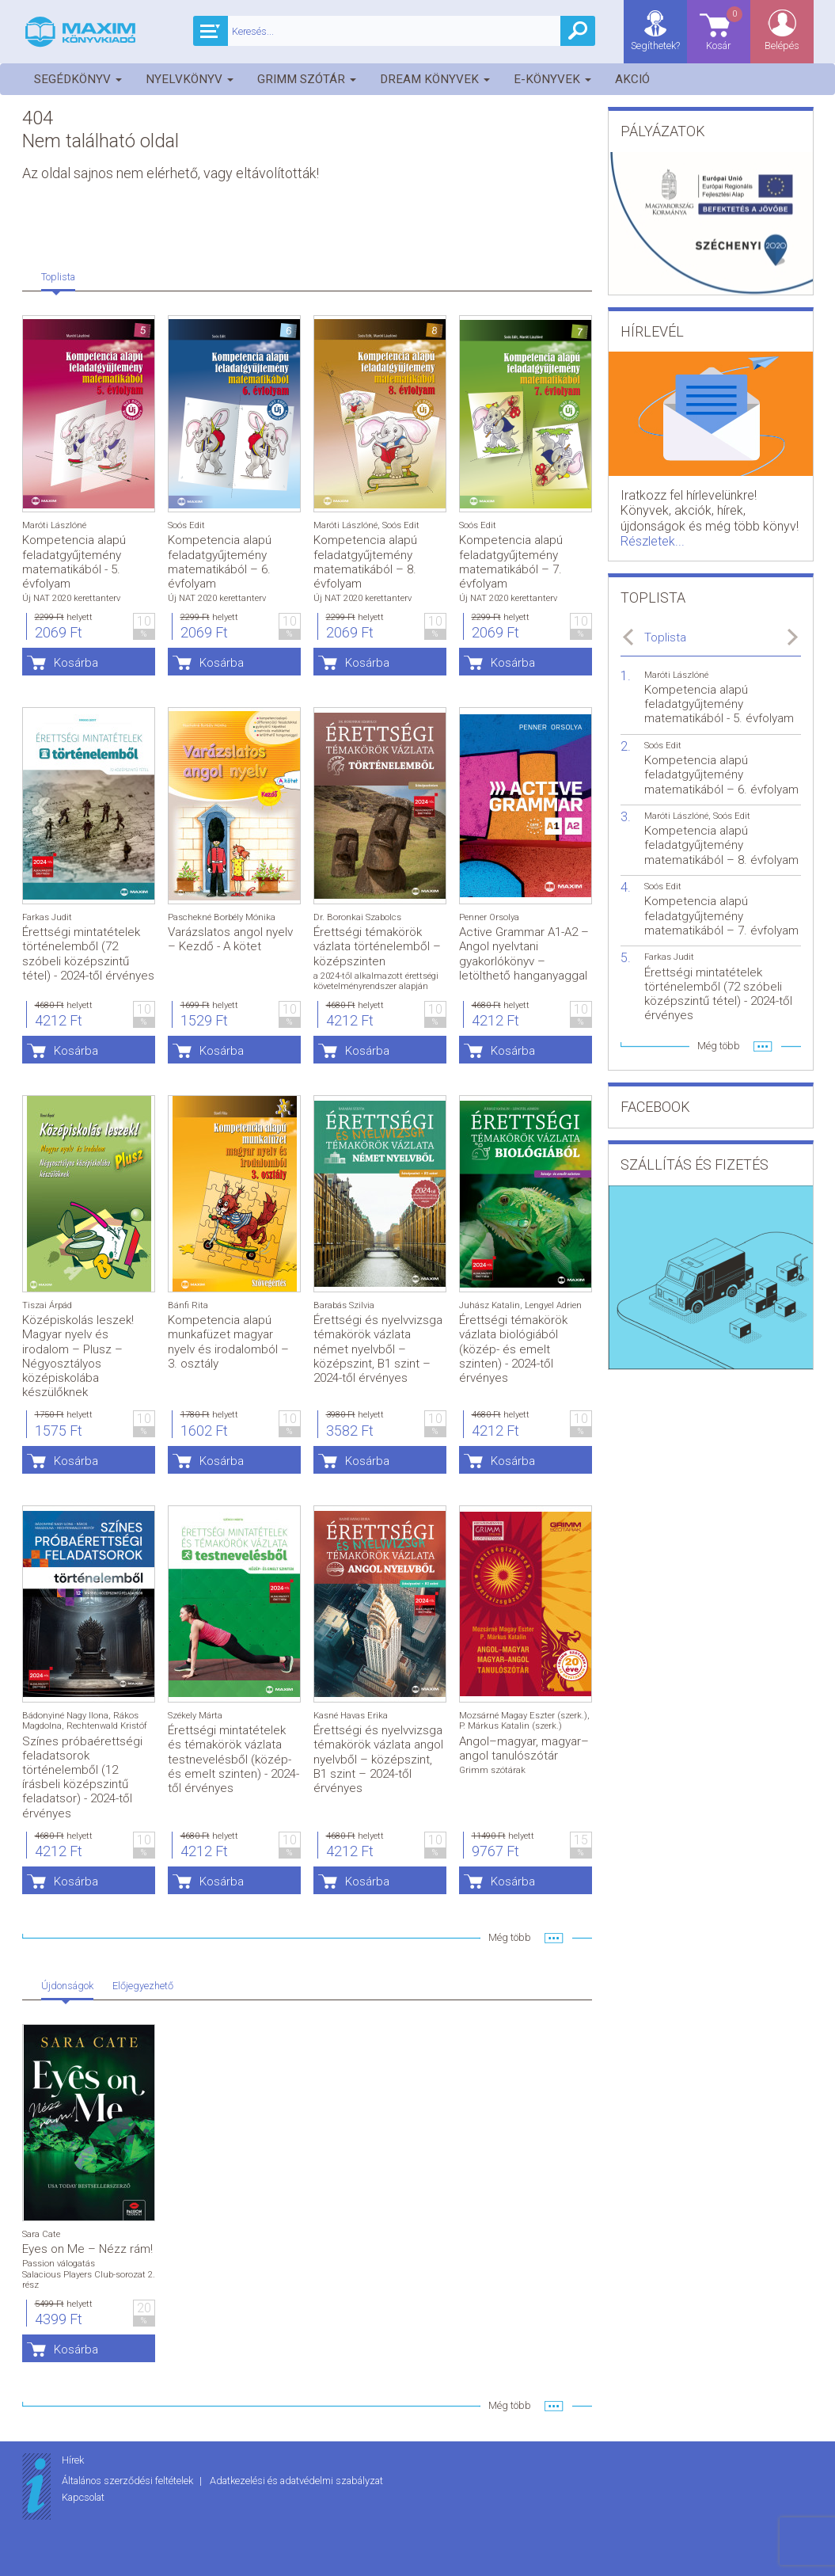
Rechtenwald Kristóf (106, 1726)
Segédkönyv (78, 79)
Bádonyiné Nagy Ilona (65, 1715)
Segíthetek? (655, 45)
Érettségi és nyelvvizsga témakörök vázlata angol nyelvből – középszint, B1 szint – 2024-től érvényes (378, 1759)
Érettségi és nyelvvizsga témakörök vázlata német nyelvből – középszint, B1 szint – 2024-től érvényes (377, 1349)
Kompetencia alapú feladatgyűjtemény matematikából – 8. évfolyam (365, 562)
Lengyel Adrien (553, 1305)
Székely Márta (195, 1715)
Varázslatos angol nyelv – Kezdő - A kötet (230, 939)
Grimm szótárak (492, 1770)
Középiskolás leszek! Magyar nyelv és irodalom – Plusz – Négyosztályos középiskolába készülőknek (78, 1356)
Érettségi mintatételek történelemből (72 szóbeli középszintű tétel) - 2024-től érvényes (88, 954)
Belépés (782, 45)
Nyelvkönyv (189, 79)
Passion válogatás (58, 2263)
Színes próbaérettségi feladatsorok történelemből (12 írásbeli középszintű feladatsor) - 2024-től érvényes (82, 1777)
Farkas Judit (47, 917)
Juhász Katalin (489, 1305)
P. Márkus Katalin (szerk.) (510, 1726)
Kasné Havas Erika (350, 1715)
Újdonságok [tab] (67, 1986)
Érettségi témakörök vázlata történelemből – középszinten (377, 946)
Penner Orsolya (489, 917)
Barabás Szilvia (343, 1305)
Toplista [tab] (58, 277)
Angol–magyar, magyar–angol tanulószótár (524, 1748)
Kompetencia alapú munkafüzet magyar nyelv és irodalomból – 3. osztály (228, 1342)
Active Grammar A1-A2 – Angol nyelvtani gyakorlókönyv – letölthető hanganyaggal (524, 954)
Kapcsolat (83, 2497)
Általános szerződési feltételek (128, 2481)
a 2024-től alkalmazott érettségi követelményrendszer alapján (375, 981)
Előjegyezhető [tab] (142, 1986)
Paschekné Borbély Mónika (221, 917)
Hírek (73, 2460)
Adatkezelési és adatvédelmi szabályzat (296, 2481)
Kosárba (76, 663)
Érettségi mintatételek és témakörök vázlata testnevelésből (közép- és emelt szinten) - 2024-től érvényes (233, 1759)
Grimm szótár (306, 79)
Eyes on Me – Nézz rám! (87, 2249)
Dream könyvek (435, 79)
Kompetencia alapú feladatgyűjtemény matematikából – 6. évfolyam (219, 562)
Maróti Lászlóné (54, 525)
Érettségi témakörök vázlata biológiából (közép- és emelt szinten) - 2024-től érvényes (513, 1349)
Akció (632, 79)
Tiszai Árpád (47, 1305)
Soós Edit (186, 525)
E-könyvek (552, 79)
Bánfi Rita (188, 1305)
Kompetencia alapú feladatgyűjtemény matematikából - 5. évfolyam (74, 562)
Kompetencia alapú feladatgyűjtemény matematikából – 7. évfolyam (511, 562)
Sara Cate (41, 2234)
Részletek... (653, 541)
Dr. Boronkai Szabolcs (357, 917)
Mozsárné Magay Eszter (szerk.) (523, 1715)
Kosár (725, 28)
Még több (509, 1937)
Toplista (665, 637)
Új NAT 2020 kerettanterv (71, 598)
